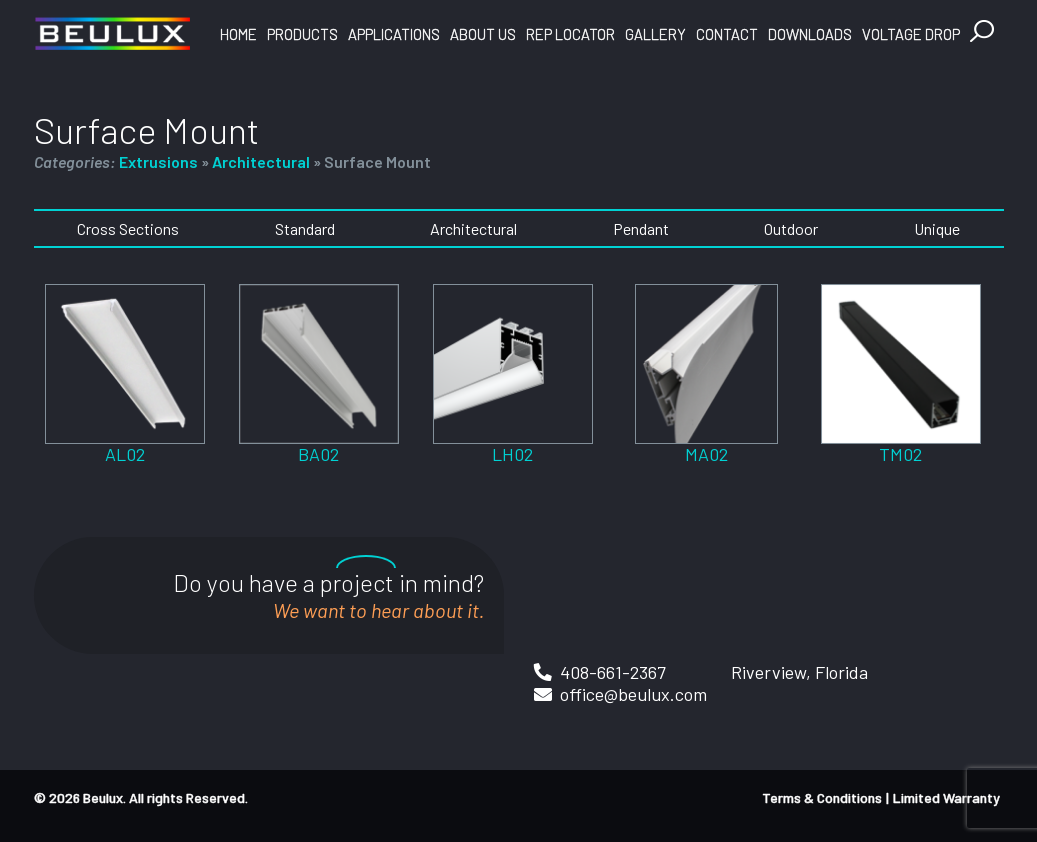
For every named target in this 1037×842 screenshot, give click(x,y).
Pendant (641, 228)
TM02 (900, 454)
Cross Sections (128, 228)
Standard (305, 228)
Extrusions (158, 161)
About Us (483, 34)
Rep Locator (570, 34)
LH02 (512, 454)
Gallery (655, 34)
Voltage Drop (911, 34)
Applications (394, 34)
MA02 (706, 454)
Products (302, 34)
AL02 (125, 454)
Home (238, 34)
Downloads (810, 34)
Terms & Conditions (822, 797)
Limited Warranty (946, 797)
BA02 (318, 454)
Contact (727, 34)
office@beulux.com (633, 694)
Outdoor (791, 228)
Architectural (261, 161)
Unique (937, 228)
